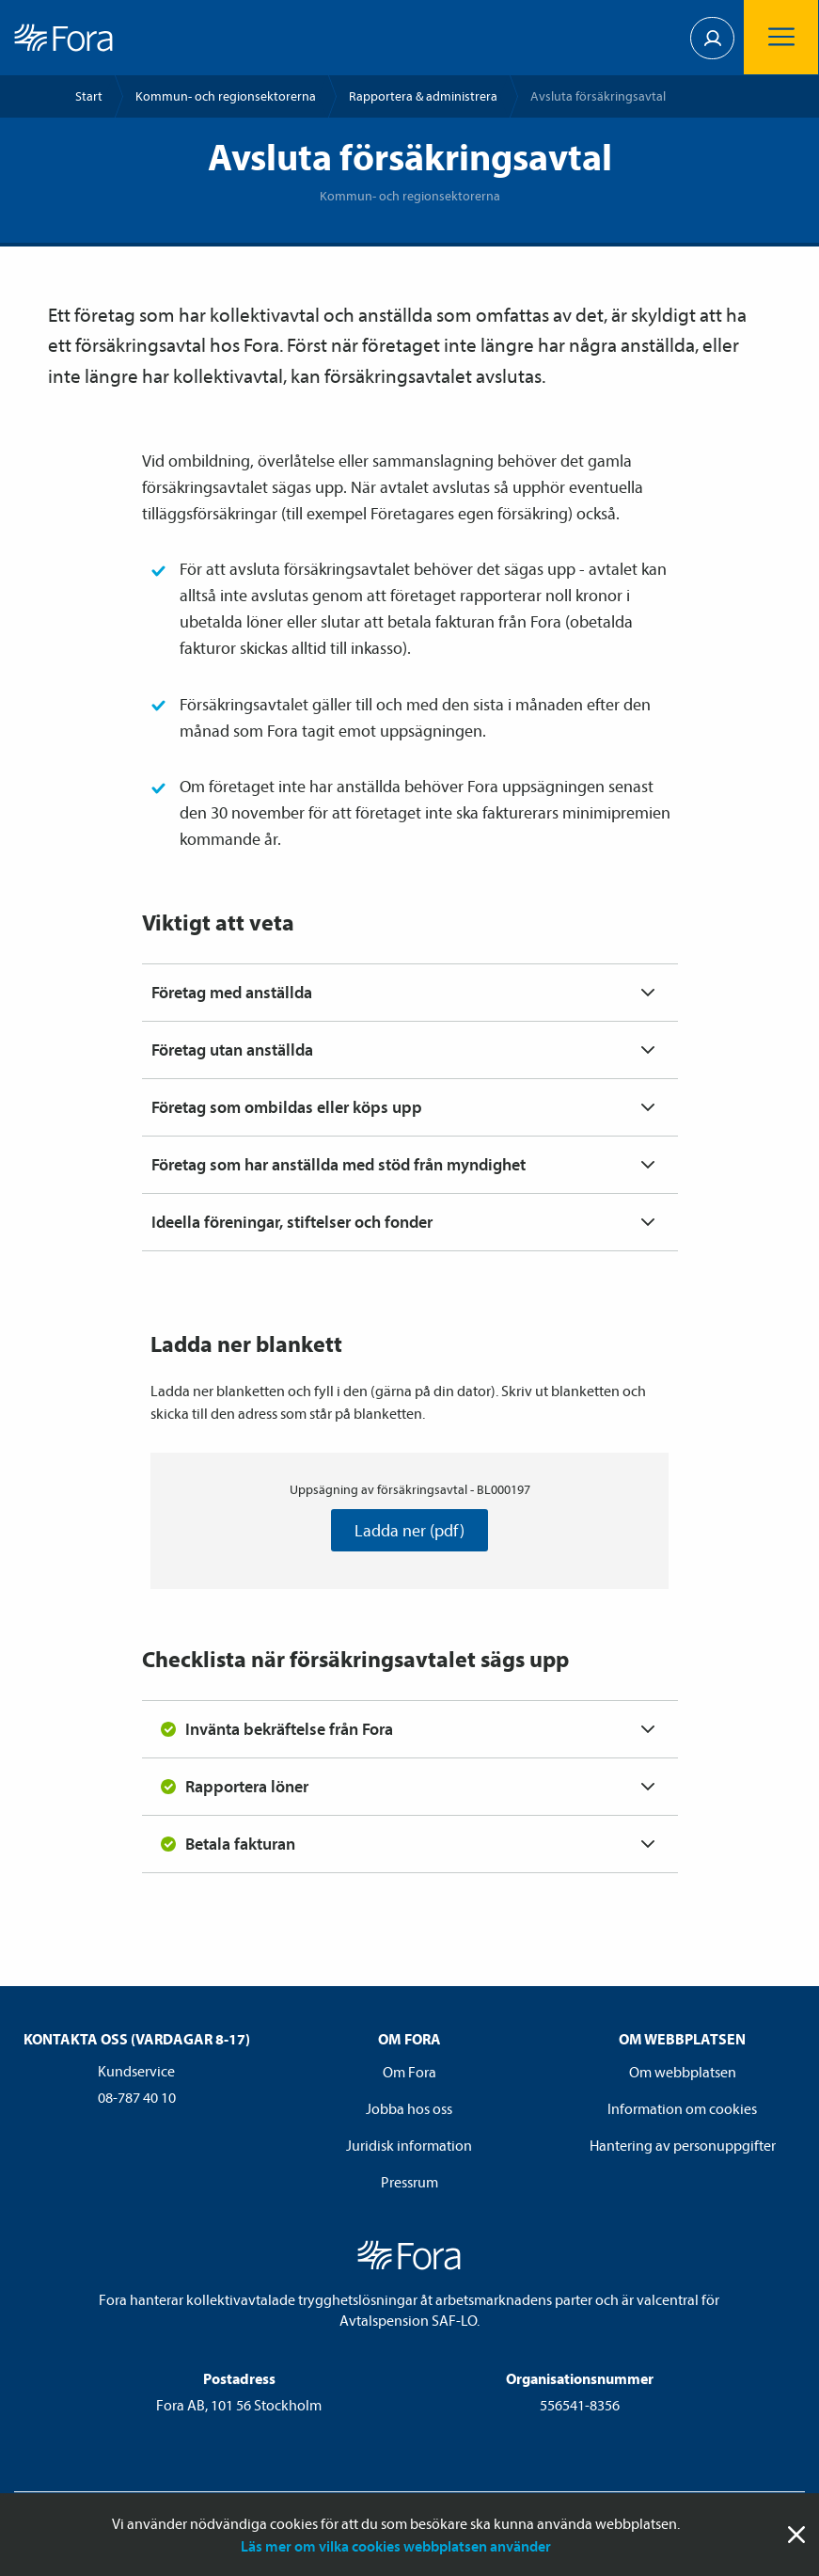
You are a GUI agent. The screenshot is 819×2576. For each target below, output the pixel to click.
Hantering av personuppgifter (683, 2145)
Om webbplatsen (682, 2071)
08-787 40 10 (137, 2097)
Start (88, 95)
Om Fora (409, 2071)
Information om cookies (682, 2108)
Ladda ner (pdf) (409, 1530)
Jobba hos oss (409, 2108)
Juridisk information (409, 2145)
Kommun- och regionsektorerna (225, 95)
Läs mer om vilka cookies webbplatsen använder (396, 2545)
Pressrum (409, 2181)
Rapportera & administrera (423, 95)
